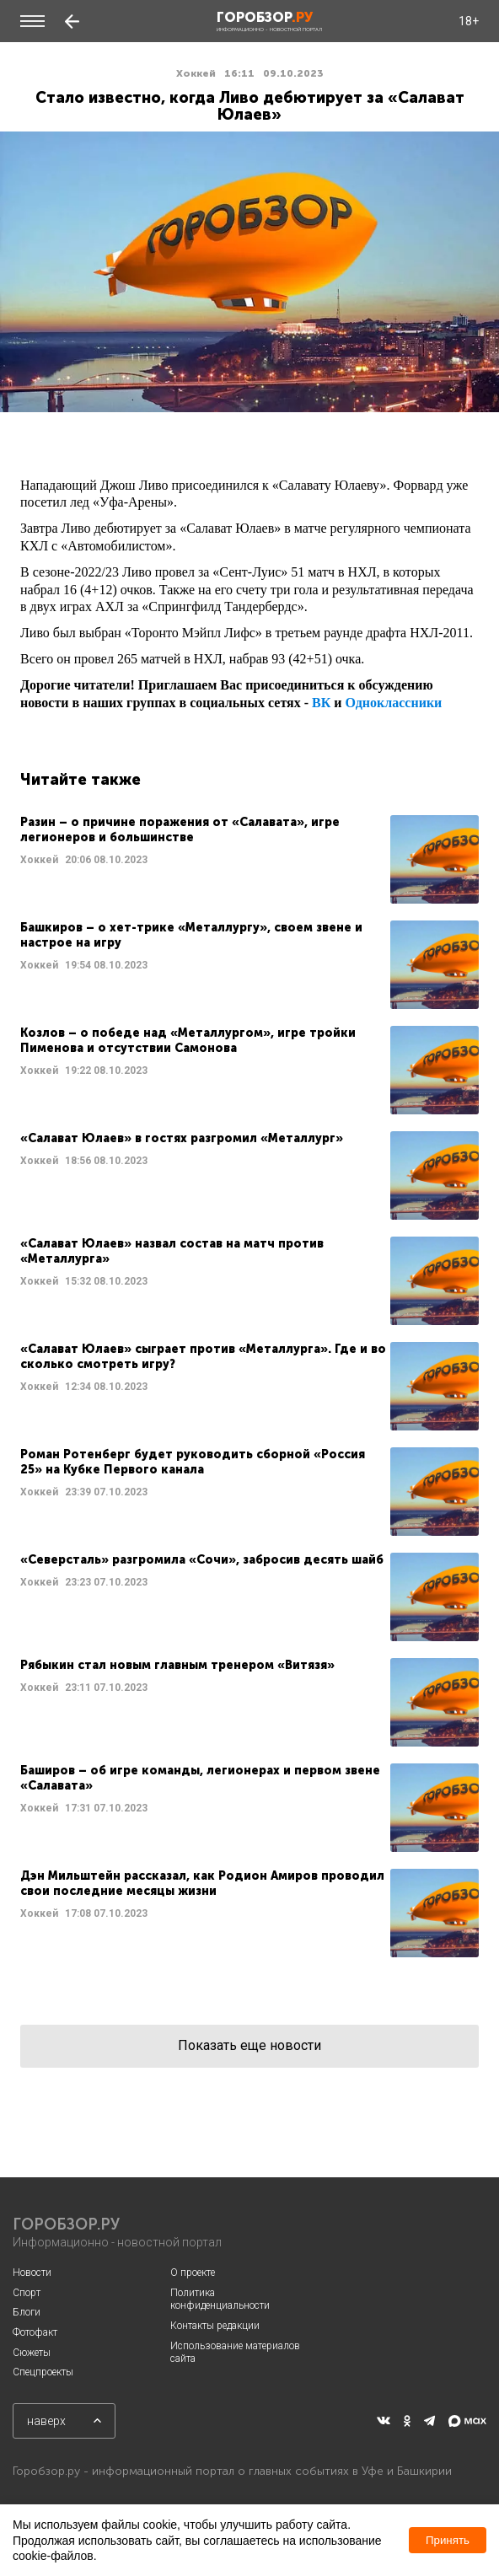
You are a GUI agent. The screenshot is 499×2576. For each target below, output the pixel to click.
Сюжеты (32, 2353)
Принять (447, 2540)
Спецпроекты (43, 2372)
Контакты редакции (215, 2326)
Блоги (26, 2312)
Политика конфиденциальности (220, 2299)
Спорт (26, 2293)
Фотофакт (35, 2332)
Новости (32, 2272)
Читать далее (249, 859)
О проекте (192, 2272)
